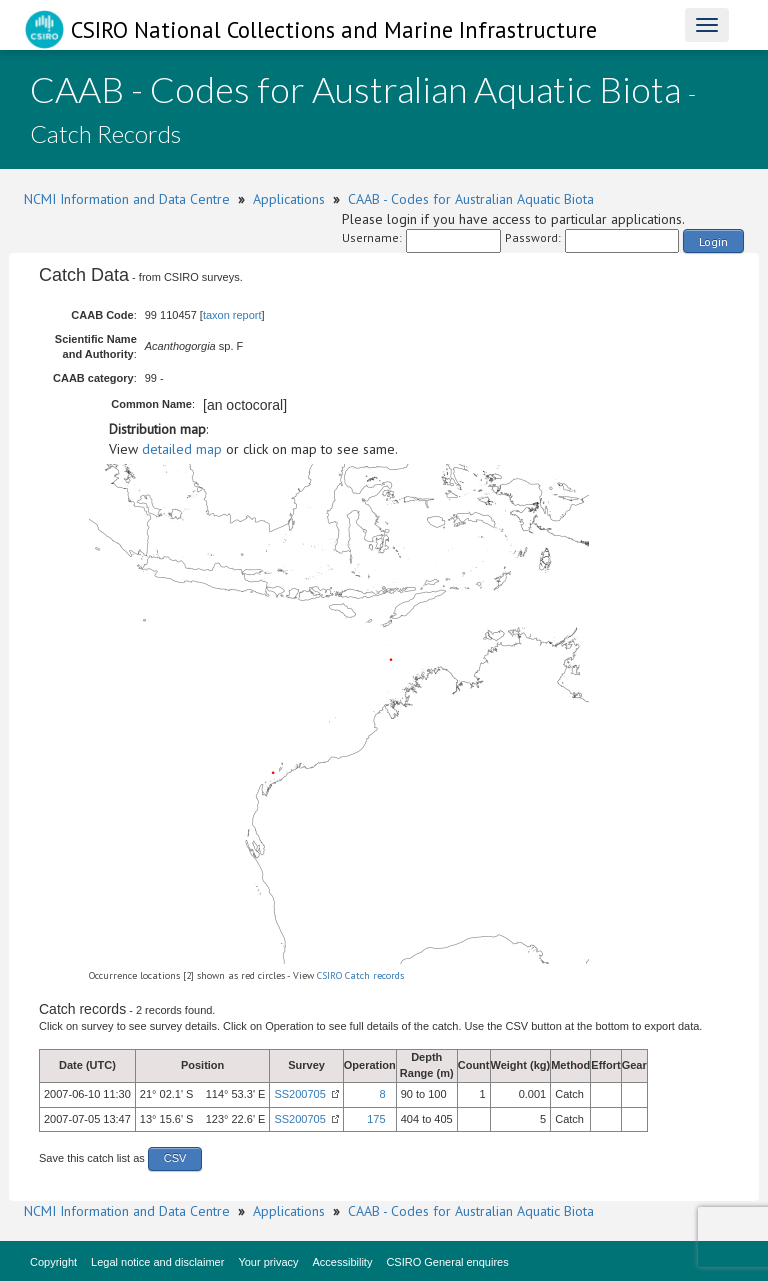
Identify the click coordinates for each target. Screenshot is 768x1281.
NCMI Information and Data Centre (127, 199)
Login (713, 241)
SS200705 (299, 1094)
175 (376, 1119)
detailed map (182, 449)
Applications (289, 199)
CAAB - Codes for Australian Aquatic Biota (471, 199)
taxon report (232, 315)
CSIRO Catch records (360, 975)
